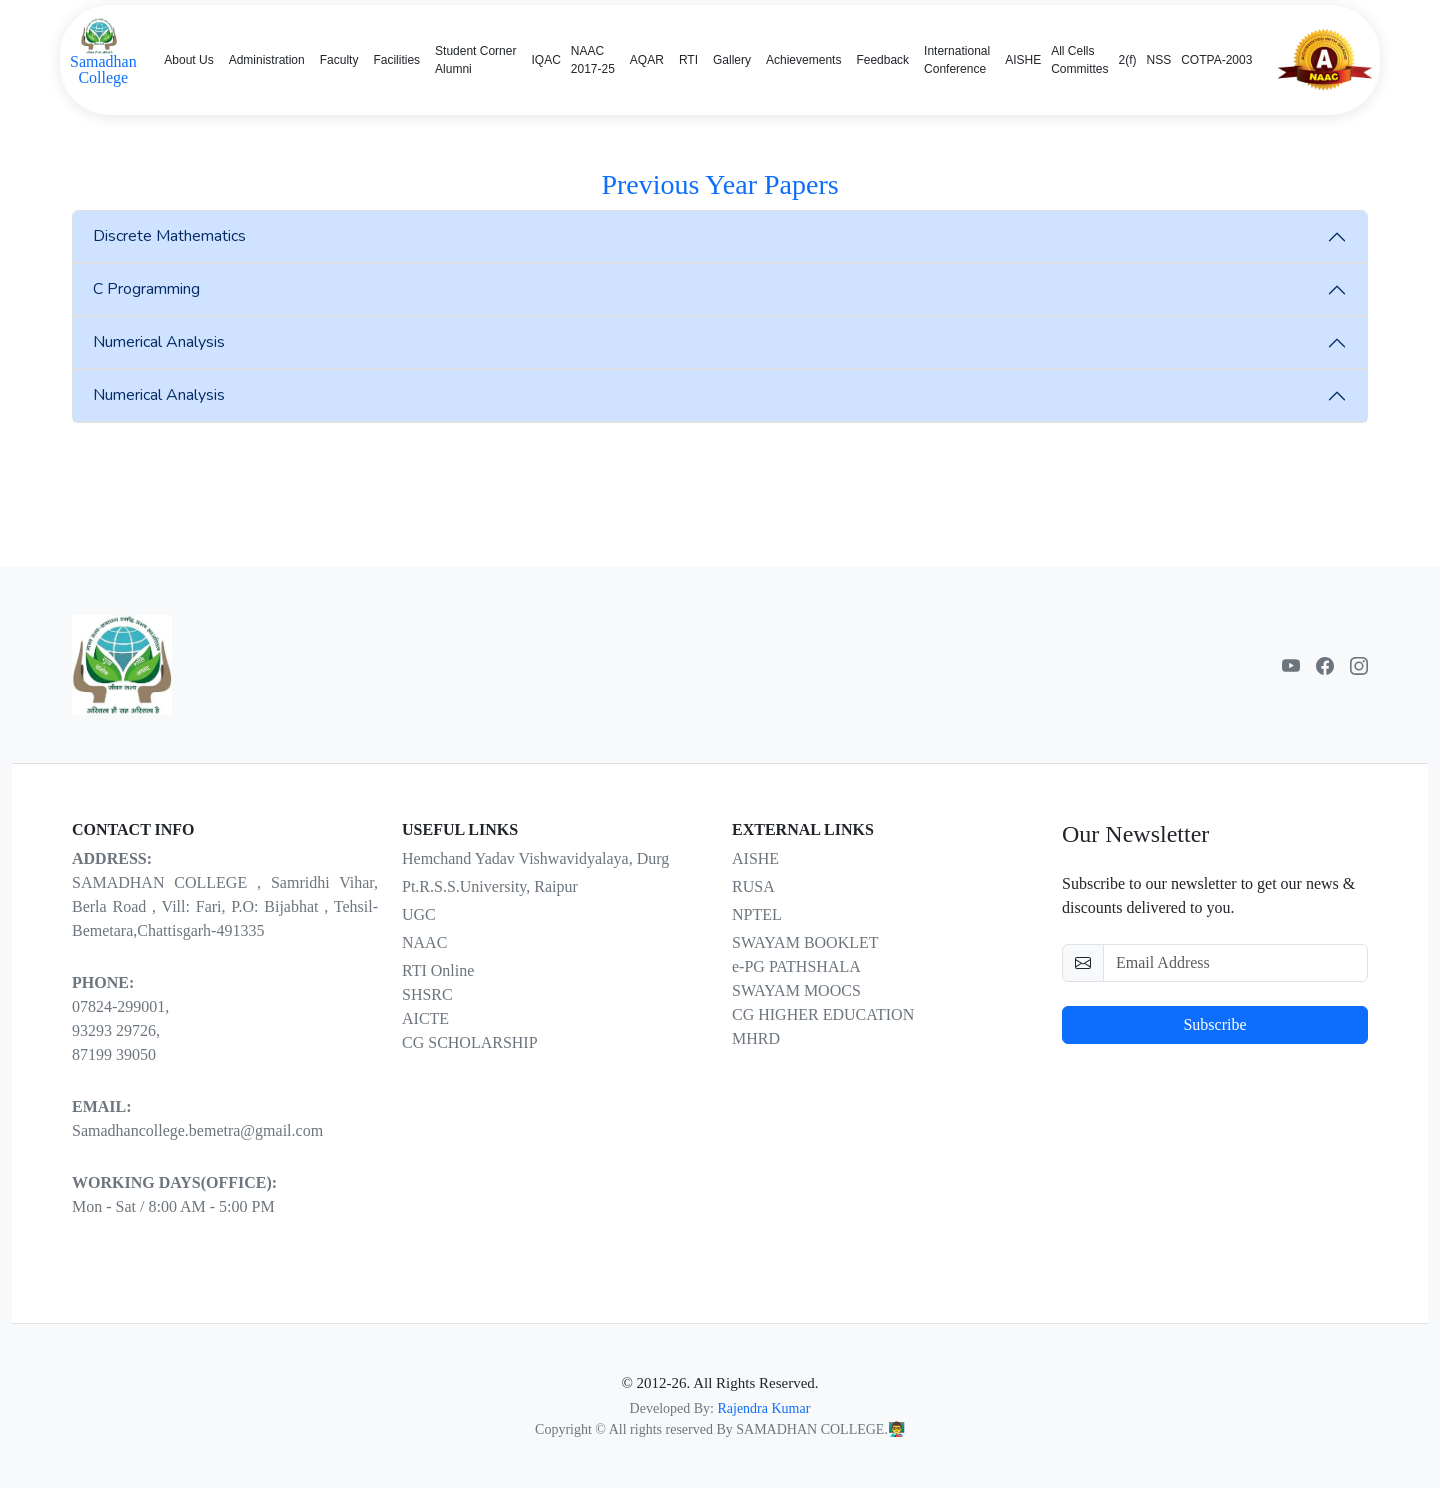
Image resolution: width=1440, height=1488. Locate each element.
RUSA (753, 886)
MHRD (756, 1038)
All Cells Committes (1079, 60)
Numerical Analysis (159, 342)
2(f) (1128, 60)
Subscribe (1214, 1024)
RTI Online (438, 970)
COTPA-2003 (1216, 60)
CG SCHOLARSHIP (470, 1042)
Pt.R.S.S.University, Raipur (490, 886)
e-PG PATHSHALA (796, 966)
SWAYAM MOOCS (796, 990)
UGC (419, 914)
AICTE (425, 1018)
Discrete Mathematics (169, 236)
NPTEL (757, 914)
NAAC (424, 942)
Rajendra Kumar (763, 1408)
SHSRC (427, 994)
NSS (1159, 60)
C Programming (146, 289)
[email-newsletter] (1235, 963)
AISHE (1023, 60)
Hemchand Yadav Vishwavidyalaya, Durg (535, 858)
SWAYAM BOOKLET (805, 942)
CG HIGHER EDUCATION (823, 1014)
